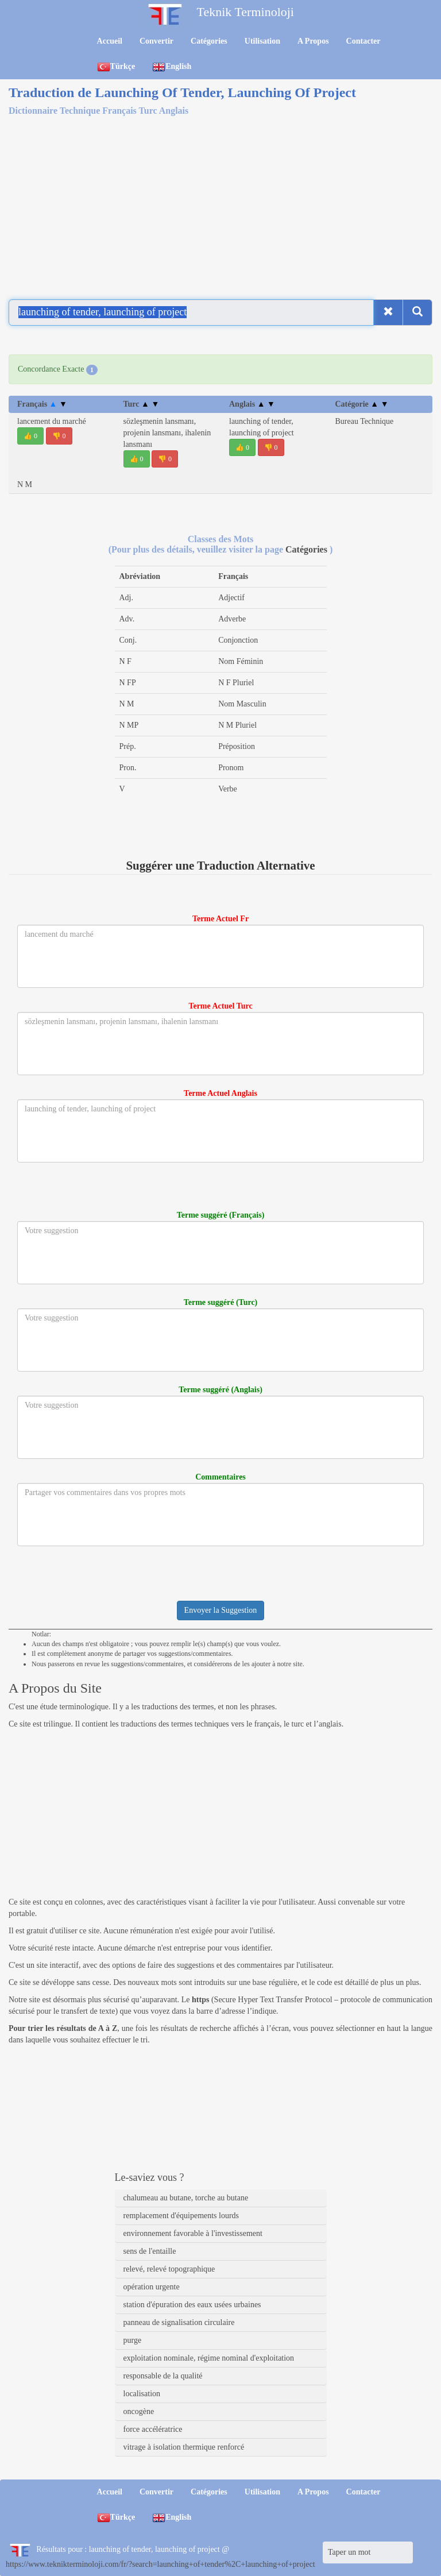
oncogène (138, 2411)
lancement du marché (51, 421)
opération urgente (151, 2287)
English (171, 67)
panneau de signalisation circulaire (179, 2322)
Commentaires (220, 1477)
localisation (142, 2393)
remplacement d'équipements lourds (181, 2215)
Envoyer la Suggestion (220, 1610)
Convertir (156, 41)
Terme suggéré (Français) (221, 1215)
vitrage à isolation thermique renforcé (184, 2447)
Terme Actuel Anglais (220, 1093)
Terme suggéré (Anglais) (220, 1389)
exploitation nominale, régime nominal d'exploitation (209, 2358)
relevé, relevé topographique (169, 2269)
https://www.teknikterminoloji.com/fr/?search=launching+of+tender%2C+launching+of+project (160, 2564)
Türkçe (116, 67)
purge (132, 2340)
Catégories (209, 41)
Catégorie (362, 404)
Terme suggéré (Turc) (221, 1302)
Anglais (252, 404)
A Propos (313, 41)
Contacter (363, 41)
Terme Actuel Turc (220, 1006)
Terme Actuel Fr (220, 918)
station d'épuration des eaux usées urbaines (192, 2304)
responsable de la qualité (163, 2376)
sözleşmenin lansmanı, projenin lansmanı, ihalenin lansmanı (167, 433)
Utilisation (262, 41)
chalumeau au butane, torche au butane (186, 2197)
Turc (141, 404)
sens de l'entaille (149, 2251)
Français (42, 404)
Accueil (109, 41)
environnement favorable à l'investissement (192, 2233)
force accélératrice (153, 2429)
